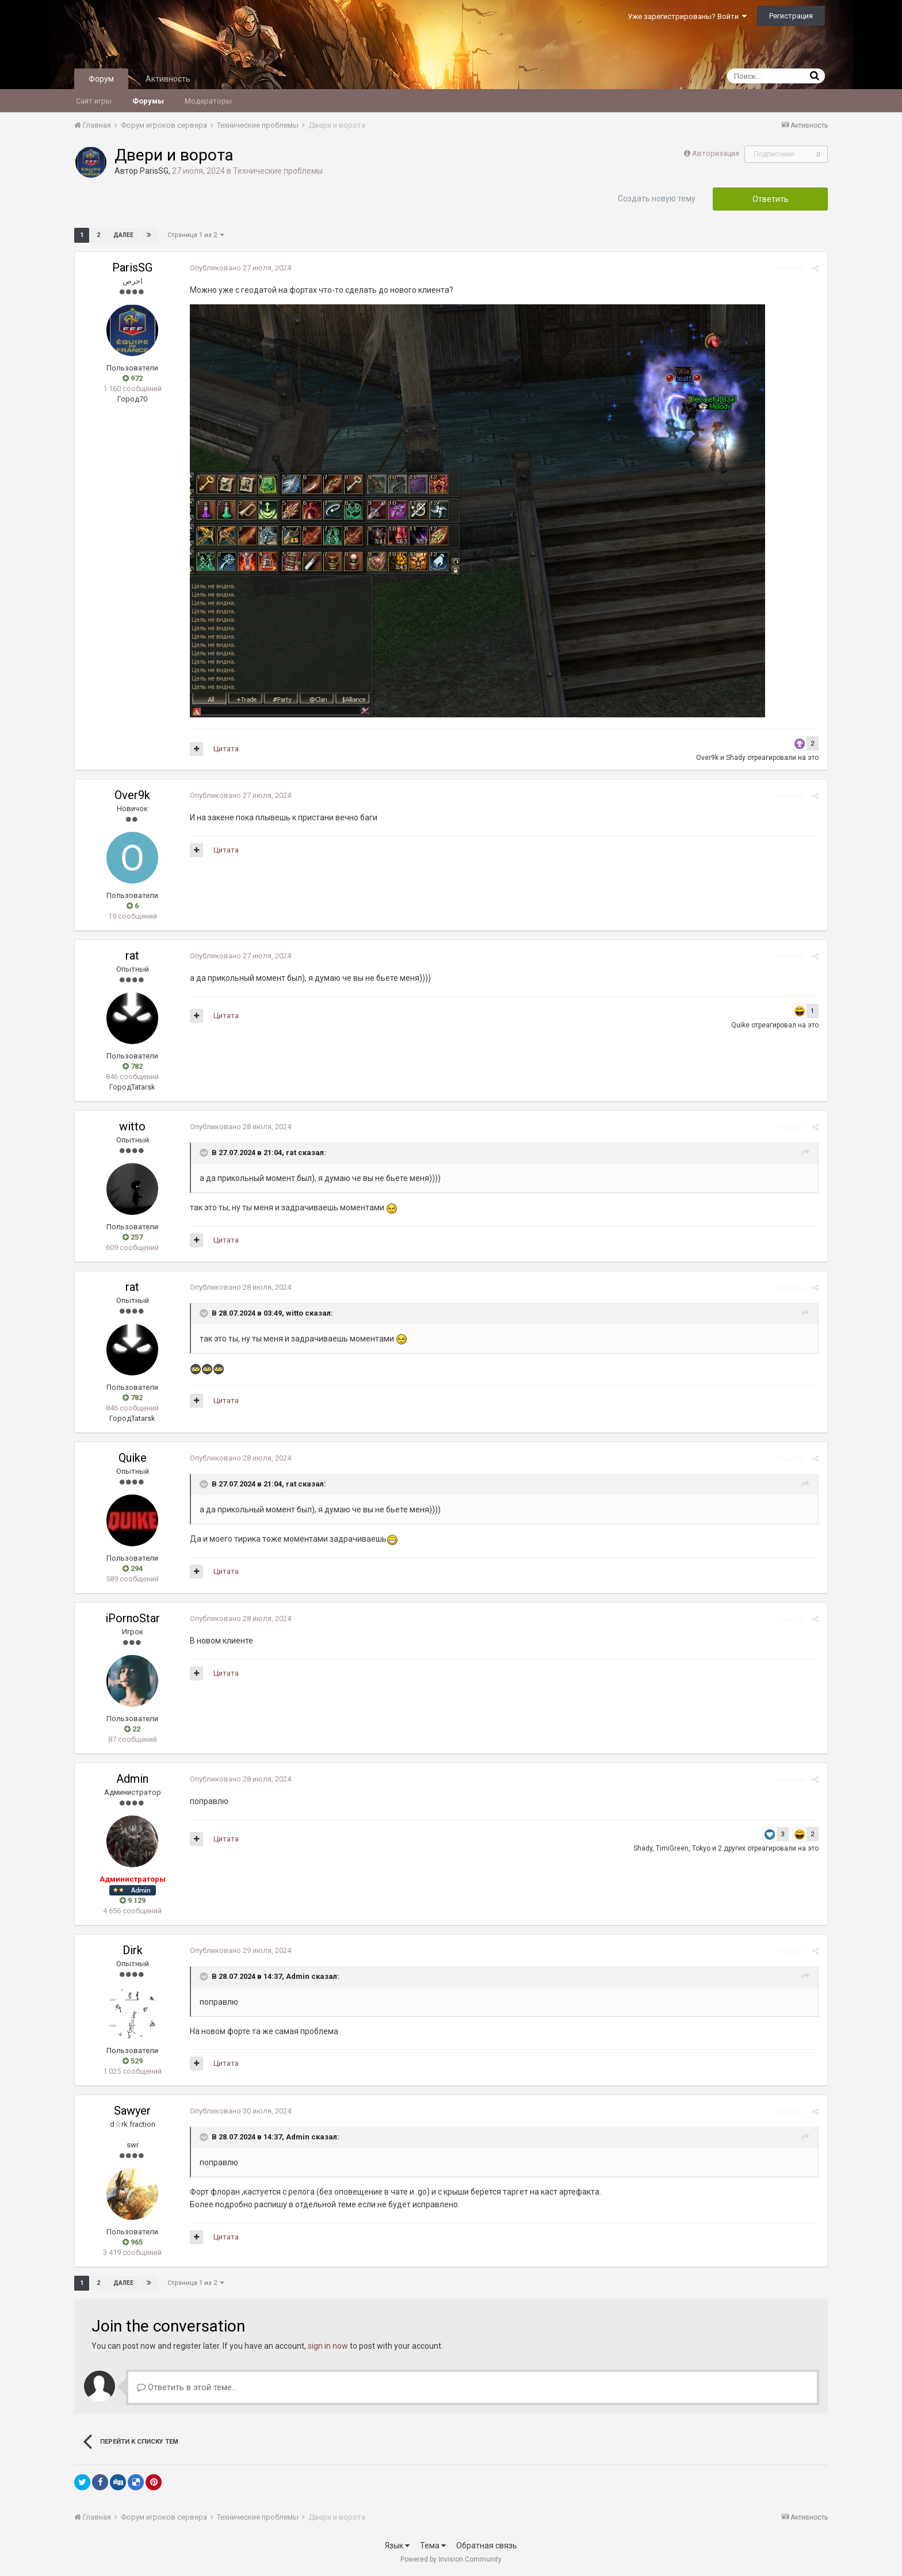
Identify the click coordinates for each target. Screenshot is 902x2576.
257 (133, 1237)
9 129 (133, 1900)
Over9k (707, 758)
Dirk (133, 1950)
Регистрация (791, 16)
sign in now (328, 2345)
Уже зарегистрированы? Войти (687, 16)
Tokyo (701, 1848)
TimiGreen (672, 1848)
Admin (132, 1779)
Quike (740, 1025)
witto (132, 1126)
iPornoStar (132, 1618)
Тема (433, 2545)
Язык (397, 2545)
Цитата (226, 748)
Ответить (770, 199)
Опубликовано (240, 267)
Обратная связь (486, 2545)
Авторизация (715, 153)
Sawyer (132, 2111)
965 (133, 2242)
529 (133, 2061)
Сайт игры (94, 101)
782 (133, 1066)
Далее (123, 235)
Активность (168, 78)
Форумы (148, 101)
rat (132, 955)
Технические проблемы (278, 170)
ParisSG (154, 170)
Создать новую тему (656, 198)
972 (133, 378)
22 (132, 1729)
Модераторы (208, 101)
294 (133, 1568)
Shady (736, 758)
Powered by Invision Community (451, 2559)
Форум (101, 78)
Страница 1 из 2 (195, 235)
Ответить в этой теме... (187, 2387)
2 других (732, 1848)
